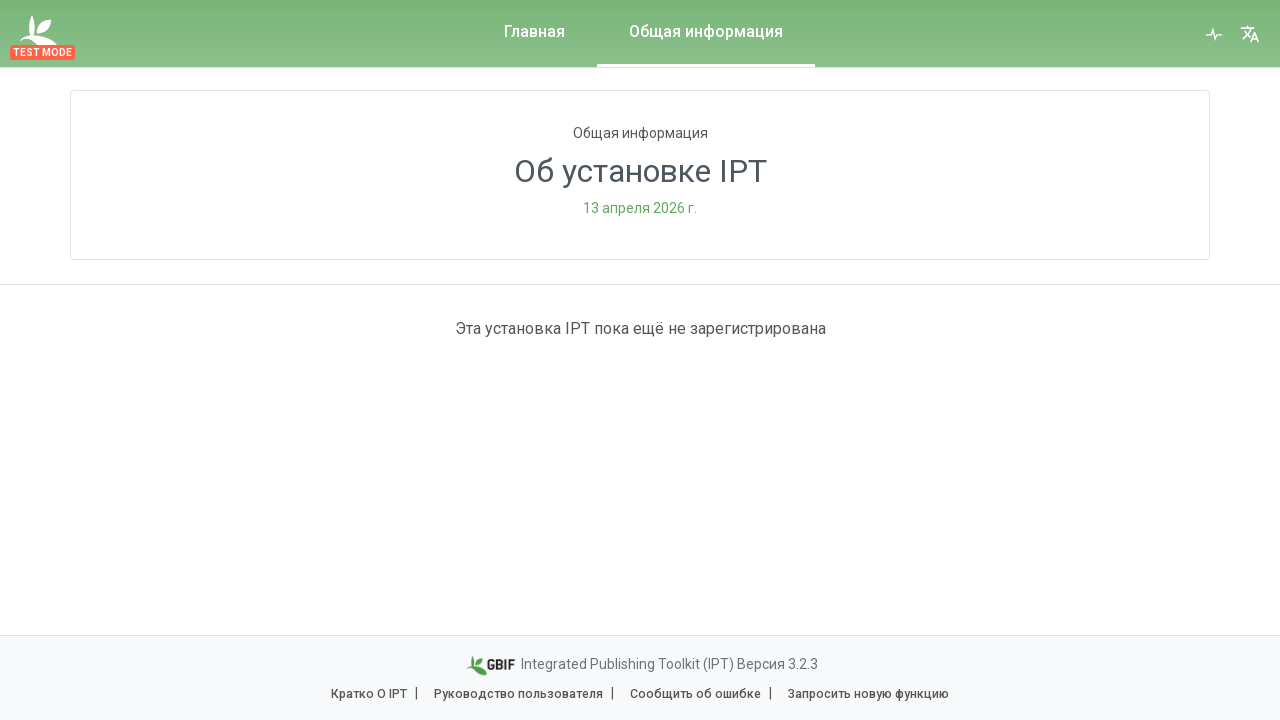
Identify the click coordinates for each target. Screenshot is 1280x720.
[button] (1250, 34)
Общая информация (706, 31)
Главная (534, 31)
